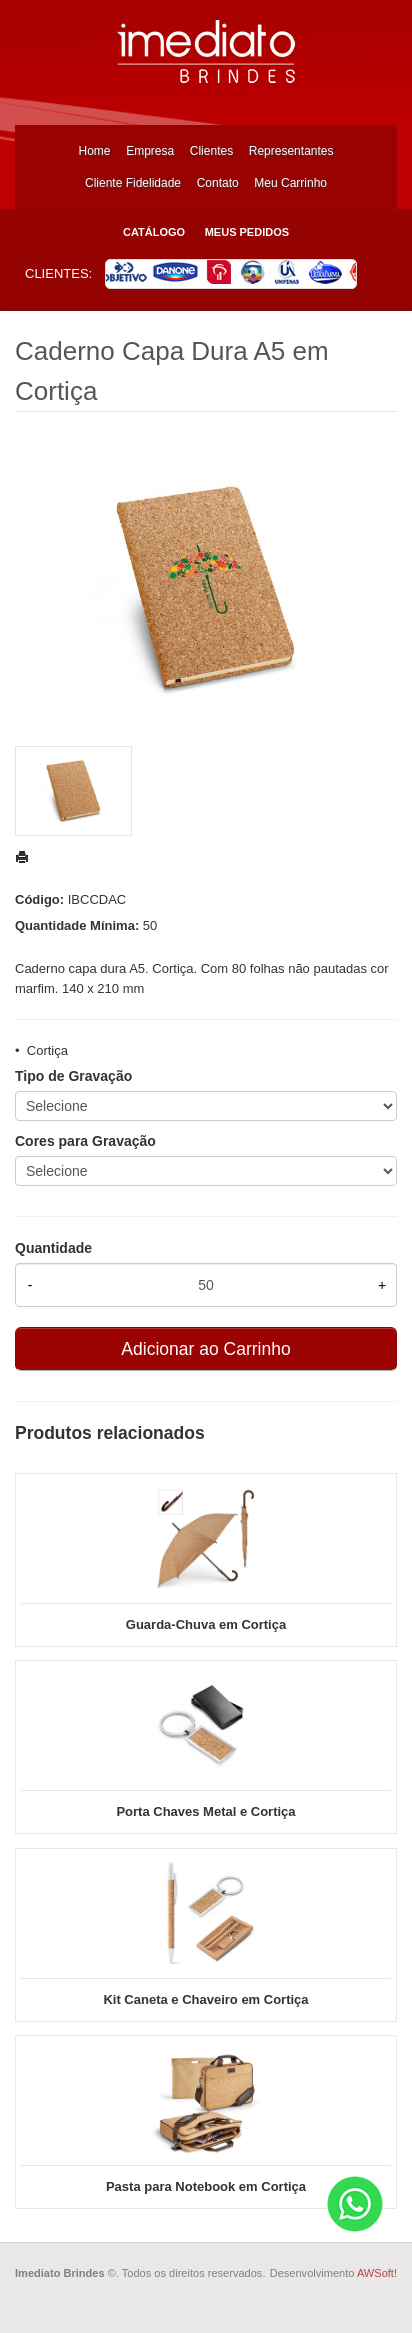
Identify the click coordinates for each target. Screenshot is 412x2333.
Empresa (150, 151)
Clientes (211, 151)
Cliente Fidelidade (133, 183)
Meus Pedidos (247, 232)
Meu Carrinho (290, 183)
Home (94, 151)
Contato (218, 183)
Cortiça (47, 1050)
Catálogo (154, 232)
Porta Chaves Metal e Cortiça (205, 1811)
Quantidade (53, 1248)
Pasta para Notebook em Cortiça (206, 2186)
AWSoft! (377, 2273)
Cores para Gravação (85, 1141)
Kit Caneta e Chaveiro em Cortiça (205, 1999)
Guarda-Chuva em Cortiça (206, 1624)
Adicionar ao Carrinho (205, 1349)
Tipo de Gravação (73, 1076)
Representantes (291, 151)
